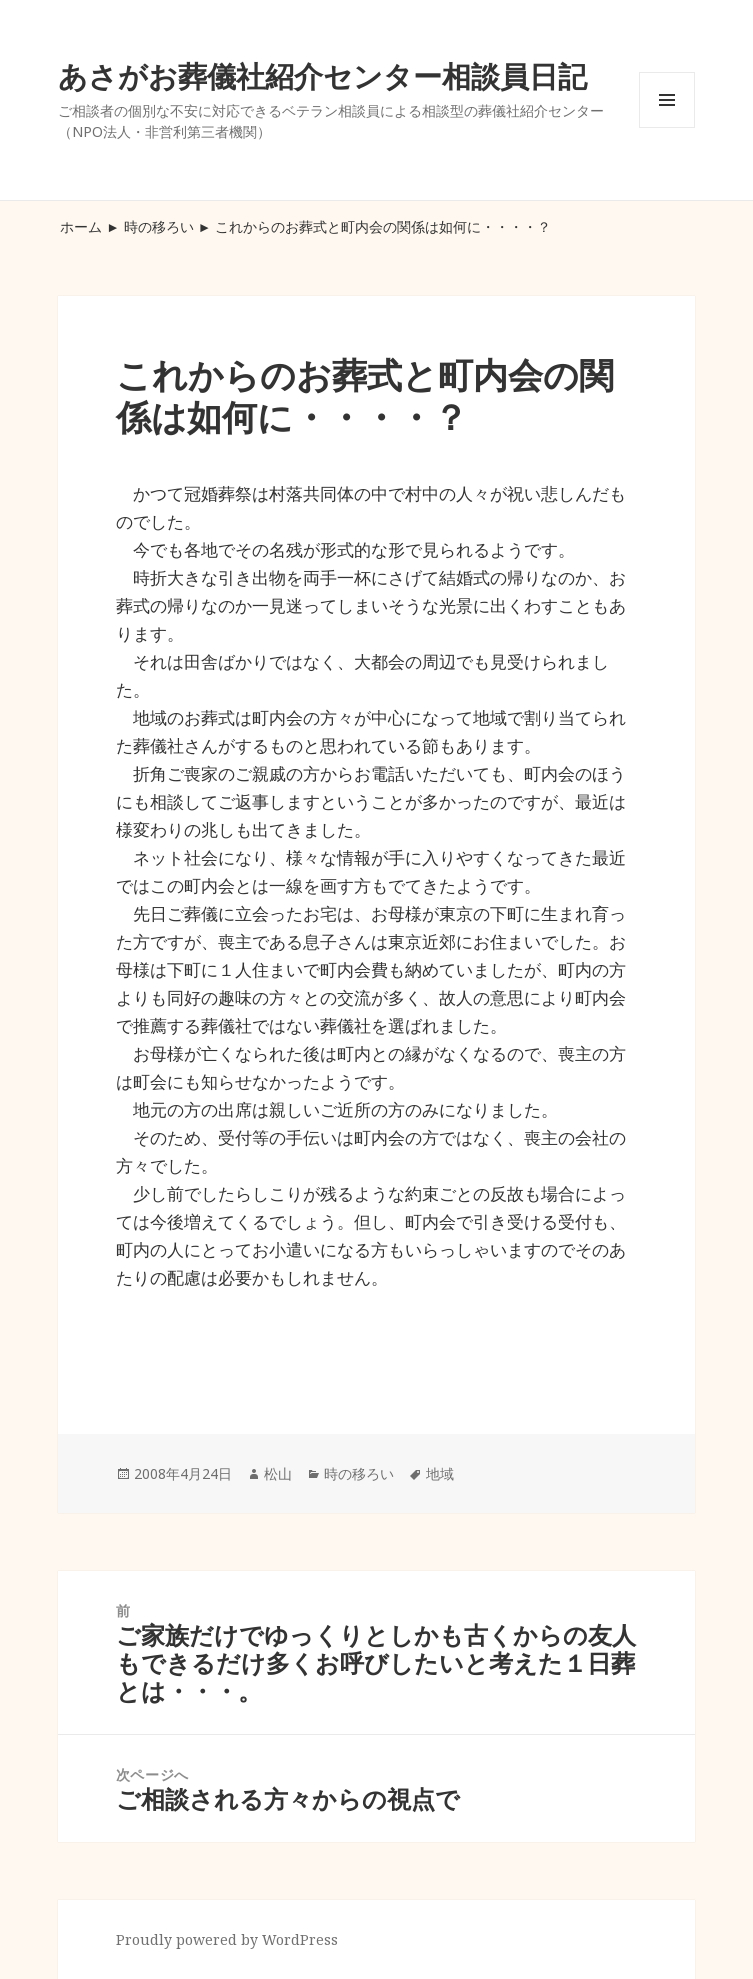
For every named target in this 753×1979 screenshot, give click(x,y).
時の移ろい (159, 226)
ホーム (81, 226)
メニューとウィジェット (667, 127)
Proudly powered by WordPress (227, 1939)
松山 (278, 1473)
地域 (440, 1473)
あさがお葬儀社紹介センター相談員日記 (322, 75)
